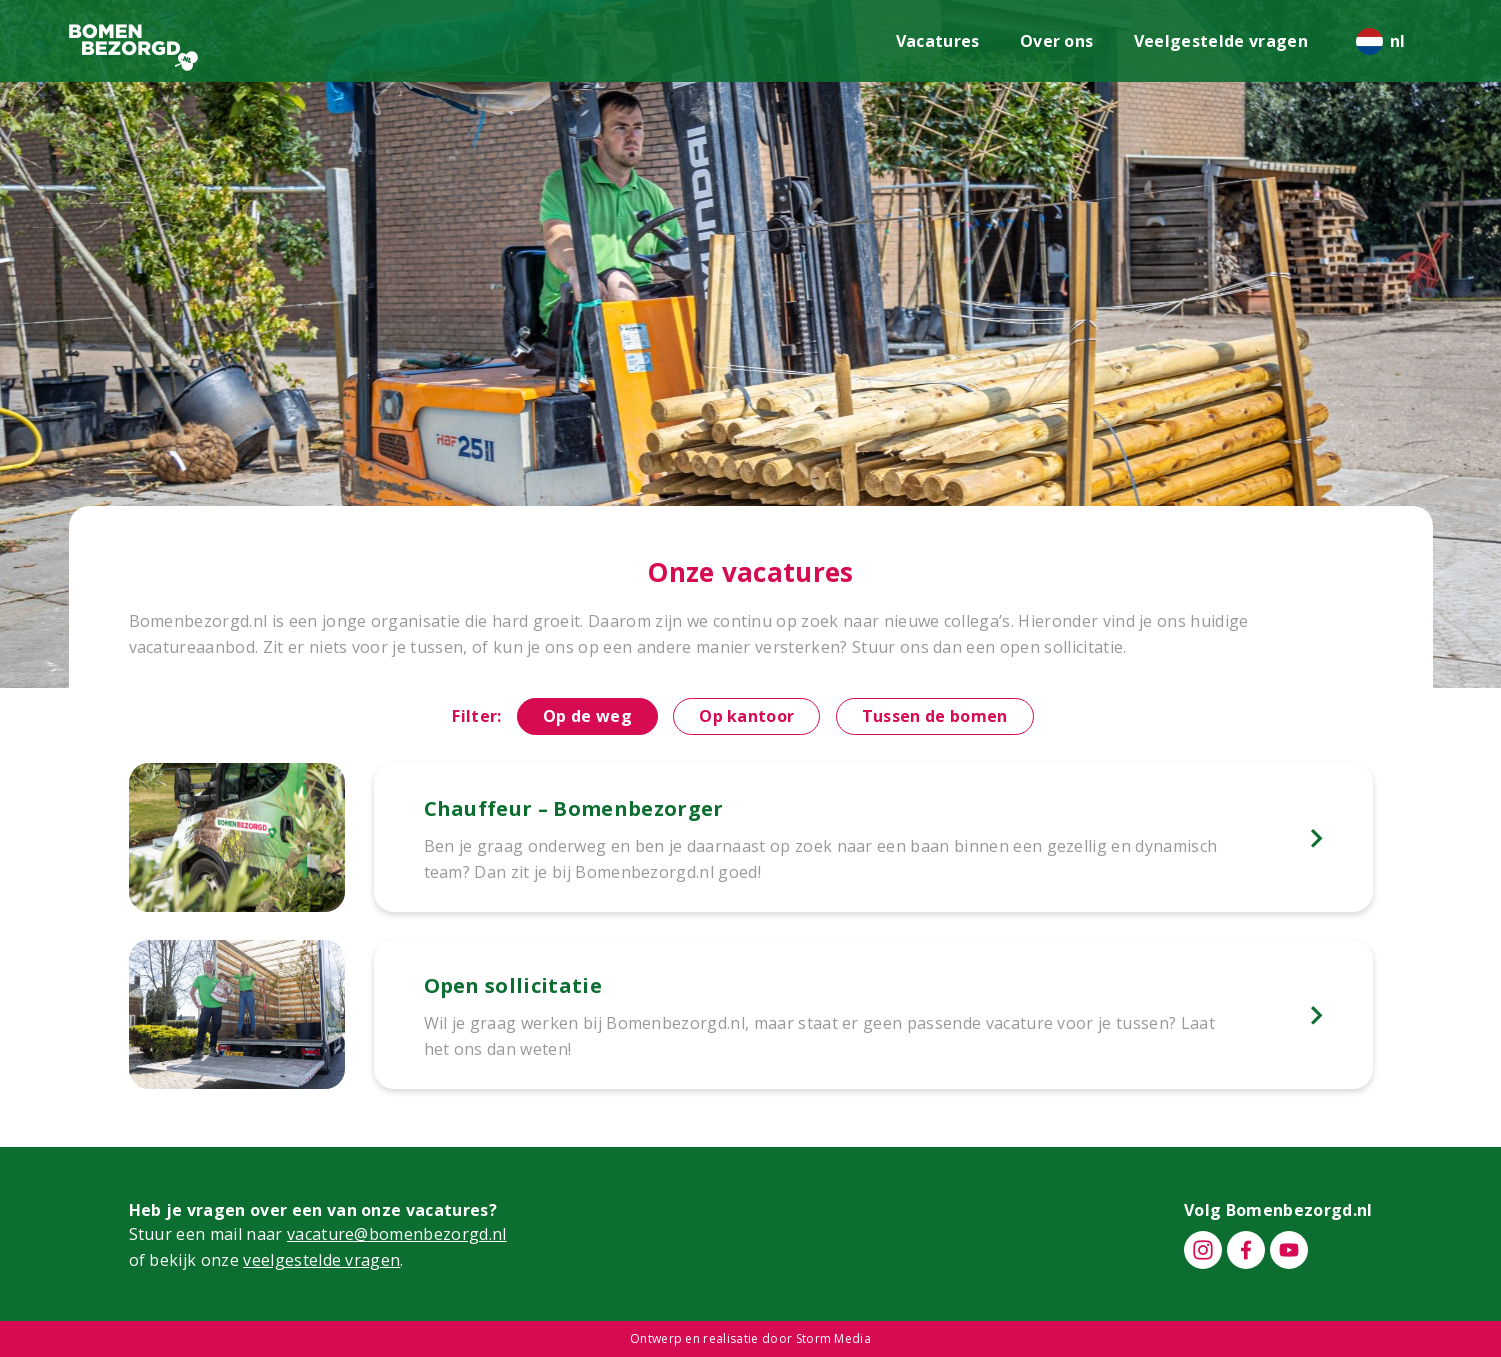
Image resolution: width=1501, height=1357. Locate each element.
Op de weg (587, 716)
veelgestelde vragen (321, 1260)
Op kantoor (746, 716)
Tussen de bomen (935, 716)
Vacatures (938, 41)
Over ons (1057, 41)
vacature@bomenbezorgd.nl (397, 1234)
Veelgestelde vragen (1221, 41)
